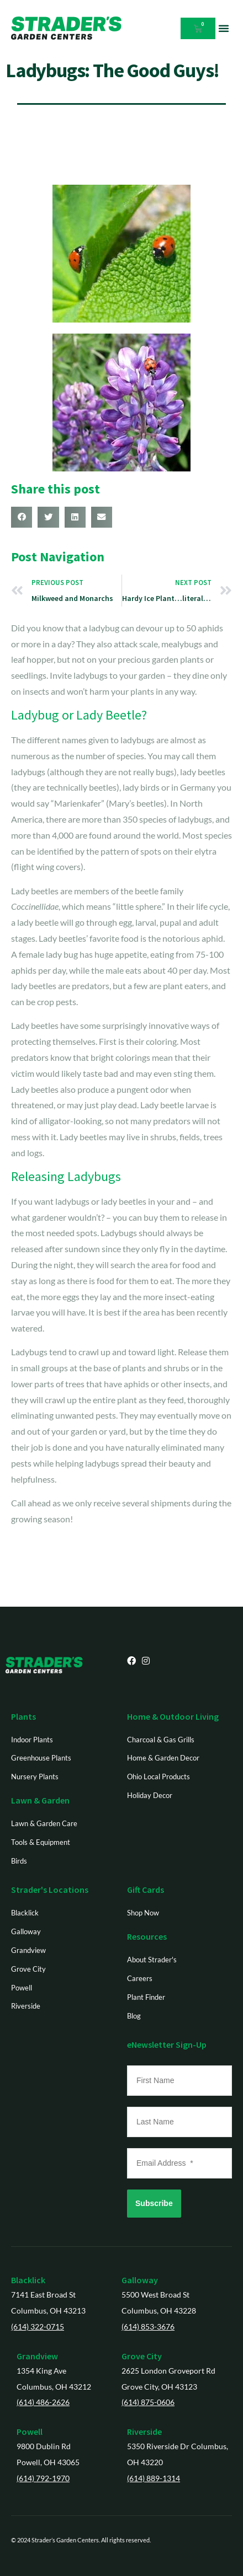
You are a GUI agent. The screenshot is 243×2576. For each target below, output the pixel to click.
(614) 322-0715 (37, 2326)
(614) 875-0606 (148, 2402)
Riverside (144, 2431)
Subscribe (154, 2203)
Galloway (140, 2279)
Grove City (142, 2356)
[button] (223, 28)
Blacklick (28, 2279)
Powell (30, 2431)
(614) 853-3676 (148, 2326)
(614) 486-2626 (43, 2402)
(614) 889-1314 (153, 2478)
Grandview (37, 2356)
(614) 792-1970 (43, 2478)
